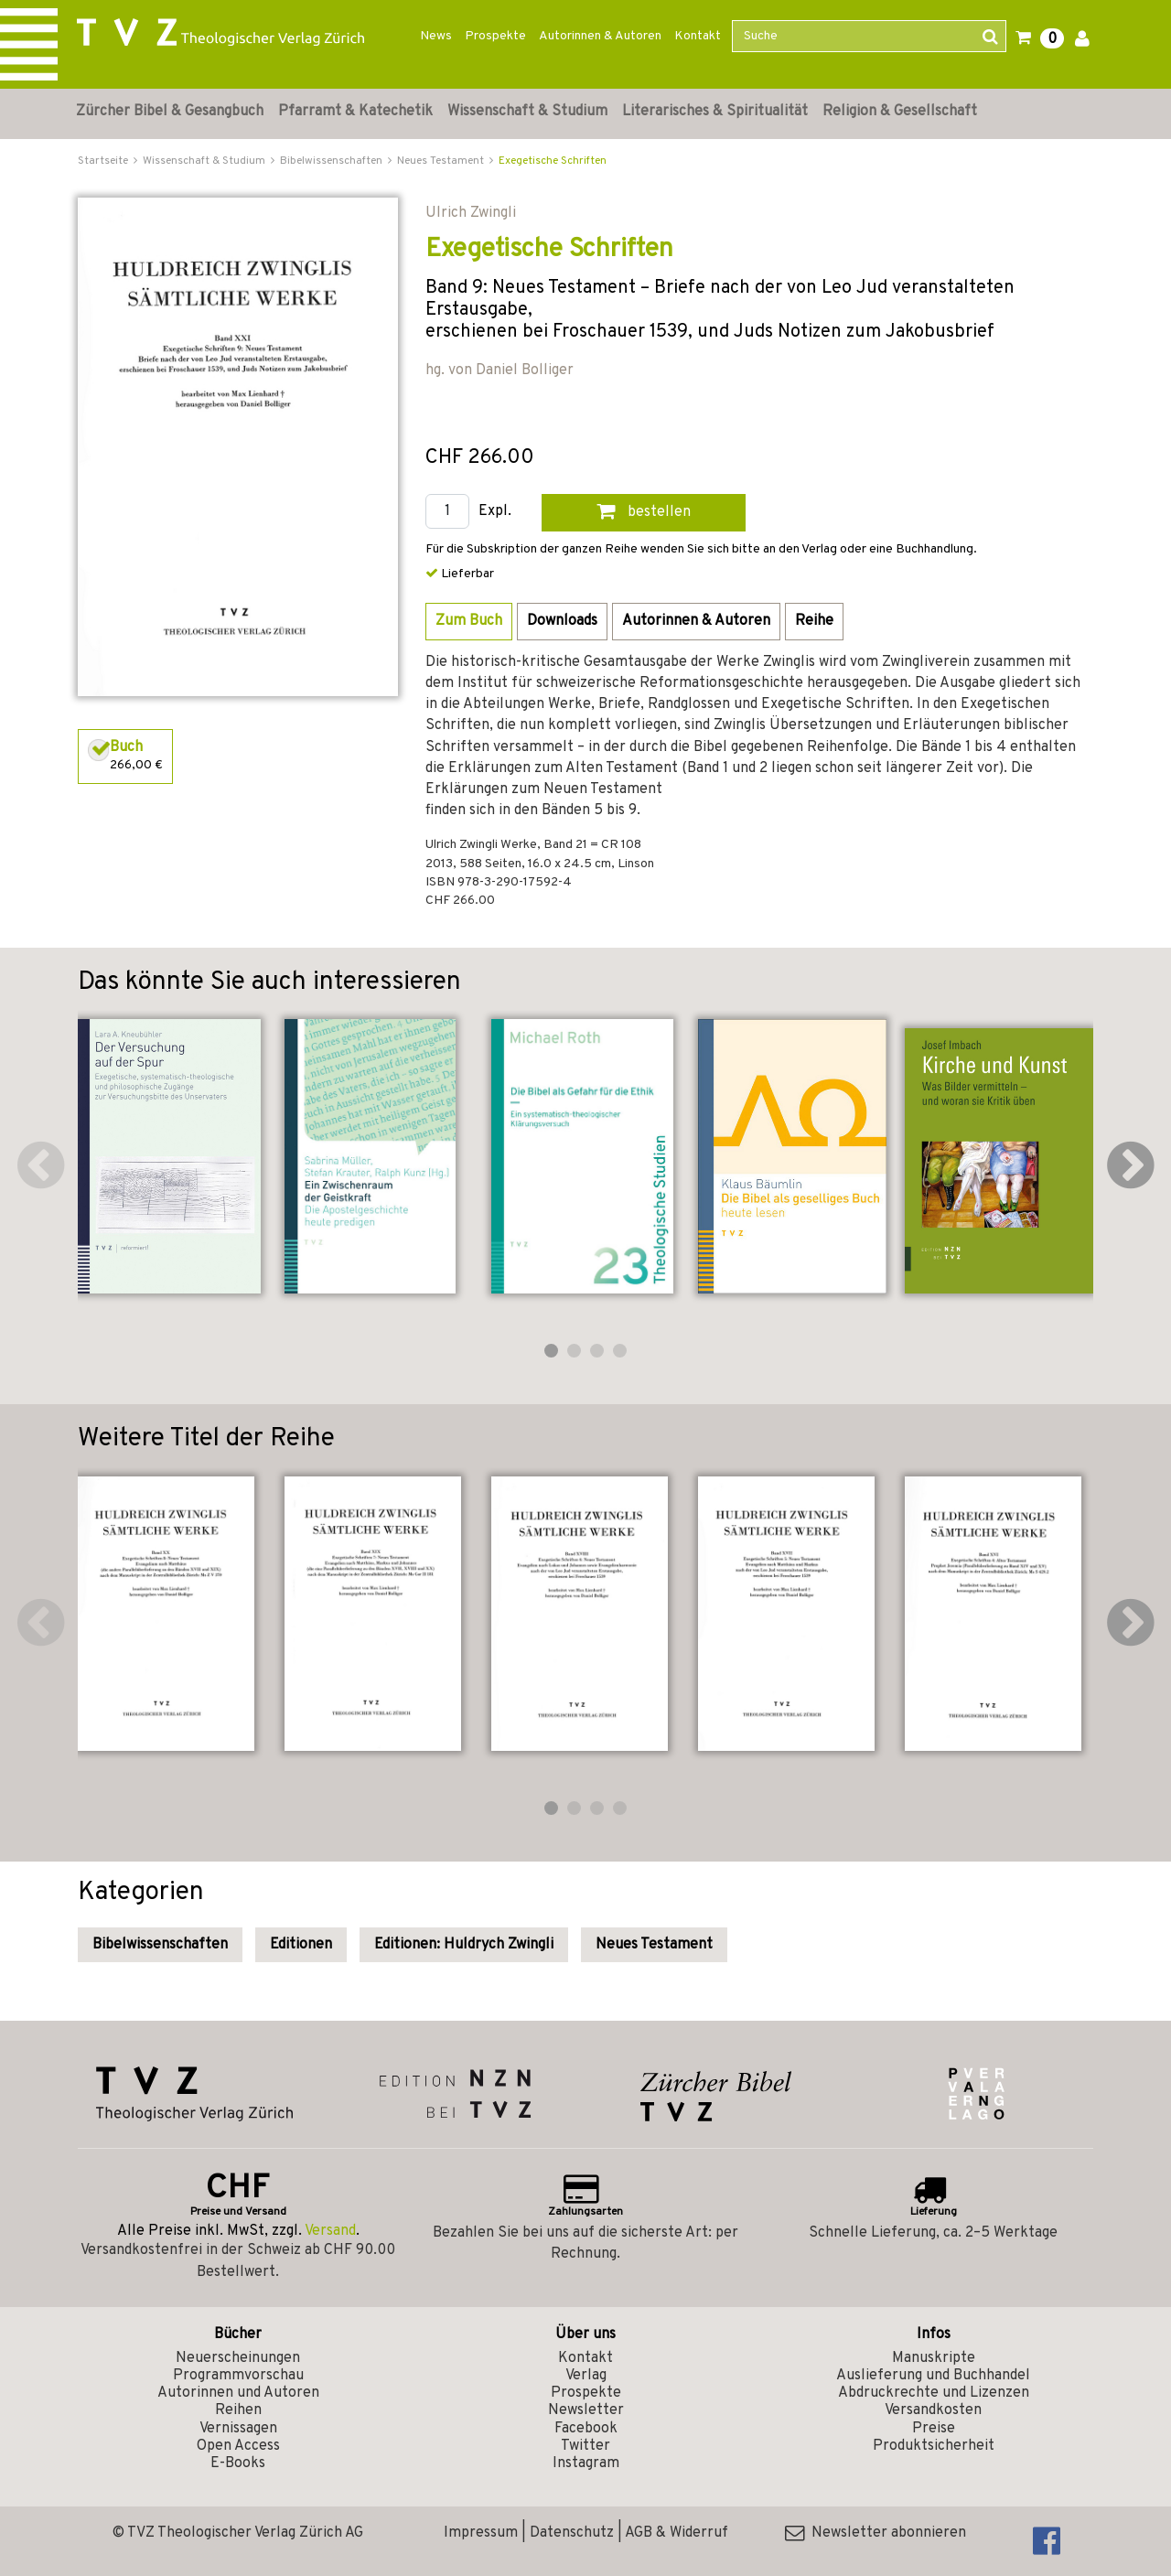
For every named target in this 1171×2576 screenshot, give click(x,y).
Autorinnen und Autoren (238, 2393)
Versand (330, 2231)
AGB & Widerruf (676, 2533)
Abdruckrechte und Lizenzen (933, 2393)
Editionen (301, 1945)
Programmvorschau (238, 2376)
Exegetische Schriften (553, 161)
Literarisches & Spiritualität (715, 111)
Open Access (238, 2446)
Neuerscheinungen (238, 2358)
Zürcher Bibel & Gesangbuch (169, 111)
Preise (933, 2429)
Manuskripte (933, 2358)
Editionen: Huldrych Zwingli (463, 1945)
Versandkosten (933, 2410)
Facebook (586, 2429)
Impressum (481, 2533)
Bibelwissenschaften (160, 1945)
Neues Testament (654, 1945)
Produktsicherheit (933, 2446)
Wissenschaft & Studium (527, 111)
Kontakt (697, 36)
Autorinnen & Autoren (600, 36)
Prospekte (495, 36)
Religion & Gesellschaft (899, 111)
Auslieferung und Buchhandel (933, 2376)
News (436, 36)
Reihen (238, 2410)
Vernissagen (238, 2429)
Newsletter (586, 2410)
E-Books (237, 2463)
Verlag (586, 2376)
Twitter (585, 2446)
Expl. (494, 512)
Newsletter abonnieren (875, 2533)
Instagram (586, 2463)
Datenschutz (572, 2533)
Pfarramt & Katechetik (355, 111)
